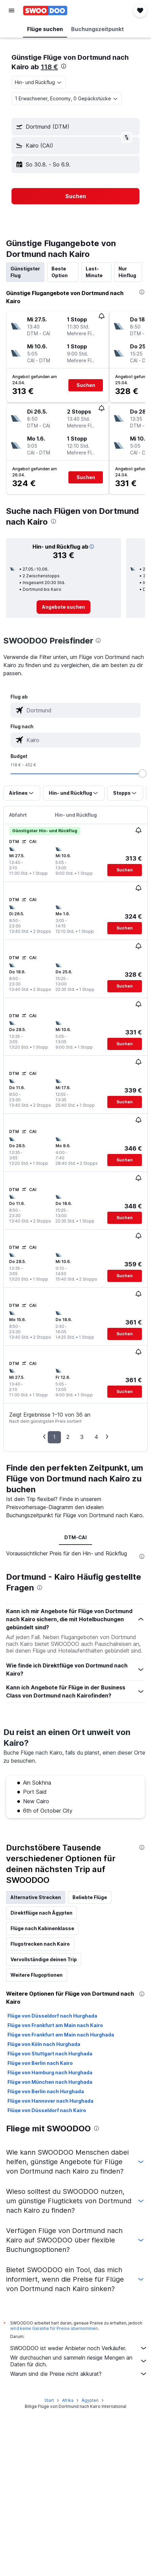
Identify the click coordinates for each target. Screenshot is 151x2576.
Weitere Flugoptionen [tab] (36, 1975)
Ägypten (90, 2400)
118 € (49, 67)
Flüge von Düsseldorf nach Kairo (46, 2110)
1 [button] (54, 1437)
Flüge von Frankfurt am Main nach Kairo (55, 2025)
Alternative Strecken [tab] (35, 1897)
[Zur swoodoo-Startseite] (45, 10)
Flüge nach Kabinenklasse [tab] (42, 1928)
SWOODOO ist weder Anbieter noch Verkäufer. (79, 2348)
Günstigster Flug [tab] (25, 272)
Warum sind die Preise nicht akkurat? (79, 2374)
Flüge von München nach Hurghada (49, 2082)
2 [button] (67, 1437)
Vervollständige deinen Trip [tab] (43, 1959)
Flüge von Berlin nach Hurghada (45, 2091)
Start (49, 2400)
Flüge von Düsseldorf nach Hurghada (52, 2016)
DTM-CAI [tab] (75, 1537)
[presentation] (64, 66)
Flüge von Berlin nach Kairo (40, 2063)
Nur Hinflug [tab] (127, 272)
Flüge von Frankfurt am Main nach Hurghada (60, 2035)
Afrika (67, 2400)
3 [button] (82, 1437)
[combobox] (39, 82)
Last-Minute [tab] (94, 272)
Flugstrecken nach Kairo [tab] (40, 1944)
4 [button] (96, 1437)
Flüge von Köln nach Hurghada (43, 2044)
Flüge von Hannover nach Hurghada (50, 2101)
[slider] (142, 773)
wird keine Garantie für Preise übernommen (54, 2328)
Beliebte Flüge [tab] (89, 1897)
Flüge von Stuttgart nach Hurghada (49, 2053)
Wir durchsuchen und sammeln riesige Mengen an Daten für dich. (79, 2361)
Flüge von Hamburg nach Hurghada (49, 2072)
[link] (63, 607)
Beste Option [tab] (59, 272)
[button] (11, 10)
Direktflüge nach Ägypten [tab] (41, 1913)
